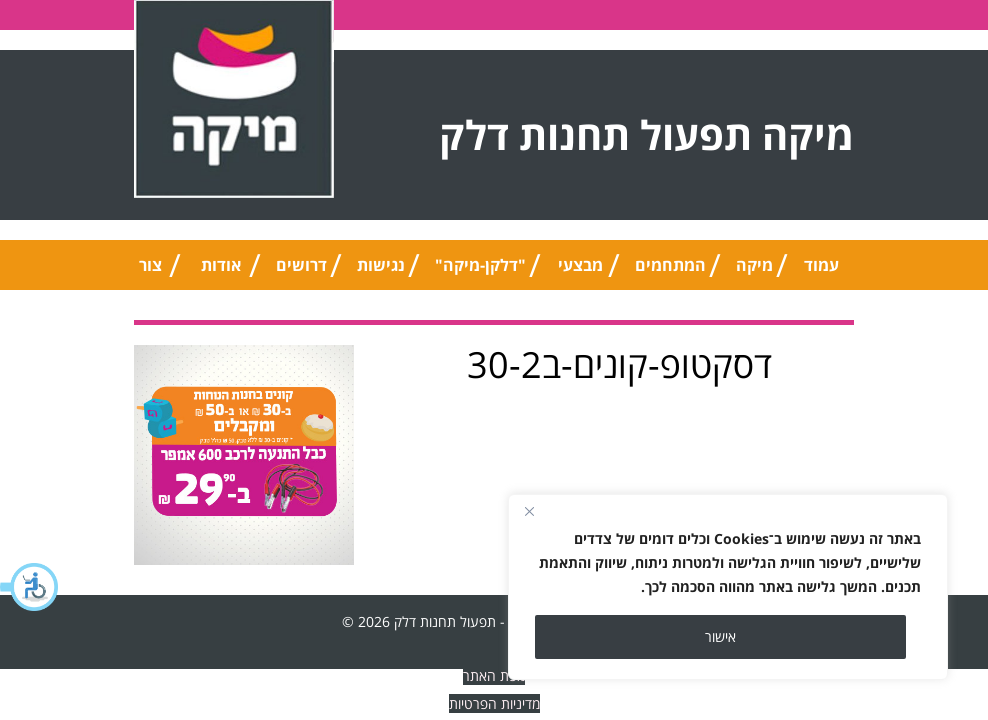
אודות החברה (221, 272)
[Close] (529, 511)
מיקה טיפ (754, 272)
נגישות (381, 265)
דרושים (301, 265)
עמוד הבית (821, 272)
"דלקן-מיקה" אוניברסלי (480, 272)
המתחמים (670, 265)
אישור (720, 636)
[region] (728, 587)
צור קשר (150, 272)
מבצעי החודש (580, 272)
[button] (30, 587)
